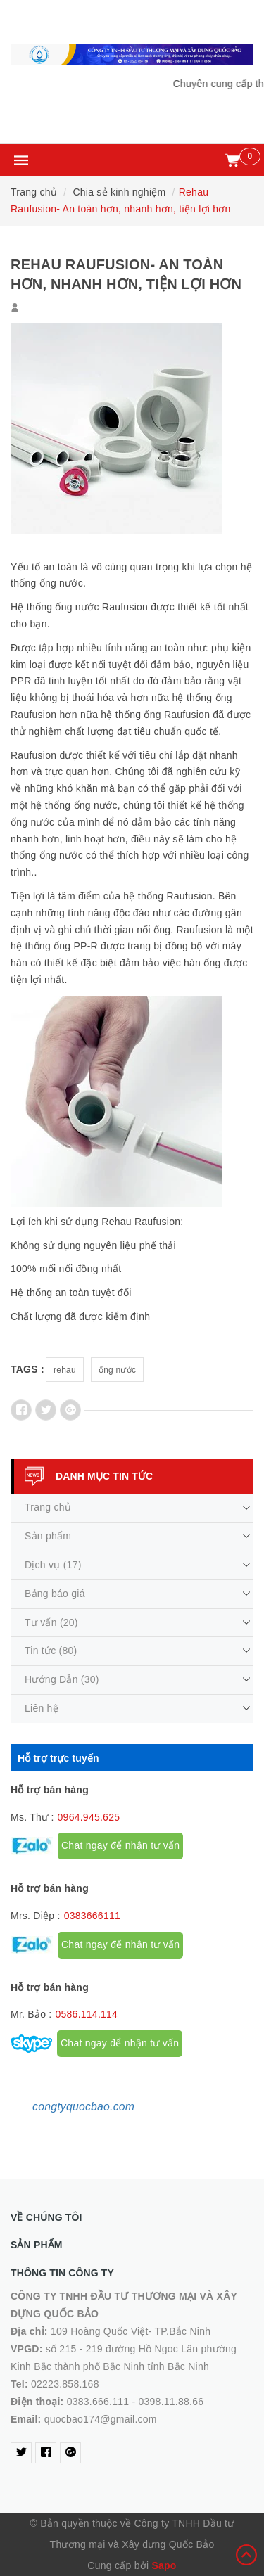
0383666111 (92, 1915)
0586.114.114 (86, 2014)
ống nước (117, 1370)
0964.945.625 (89, 1817)
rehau (65, 1370)
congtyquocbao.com (83, 2107)
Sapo (163, 2565)
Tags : (27, 1369)
